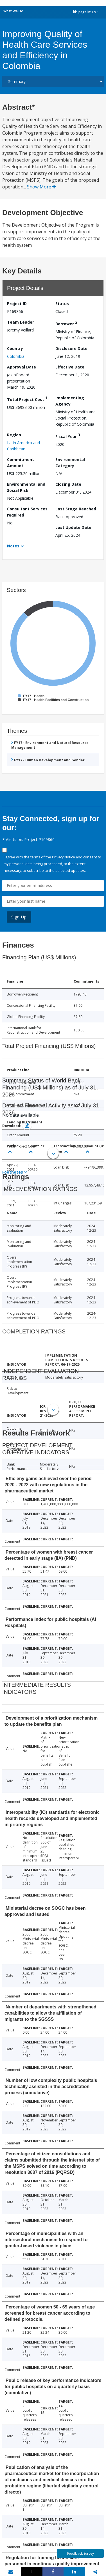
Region (14, 434)
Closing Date (68, 484)
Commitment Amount (20, 462)
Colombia (15, 356)
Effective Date (69, 367)
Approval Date (21, 367)
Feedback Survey (80, 2553)
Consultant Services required (27, 512)
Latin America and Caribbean (23, 445)
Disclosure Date (71, 348)
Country (15, 348)
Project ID (17, 303)
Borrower (66, 322)
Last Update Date (73, 527)
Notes (13, 546)
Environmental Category (70, 462)
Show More (41, 187)
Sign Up (19, 917)
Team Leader (20, 322)
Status (62, 303)
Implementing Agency (69, 401)
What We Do (13, 11)
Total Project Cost (27, 398)
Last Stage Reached (75, 508)
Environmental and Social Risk (26, 487)
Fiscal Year (67, 435)
